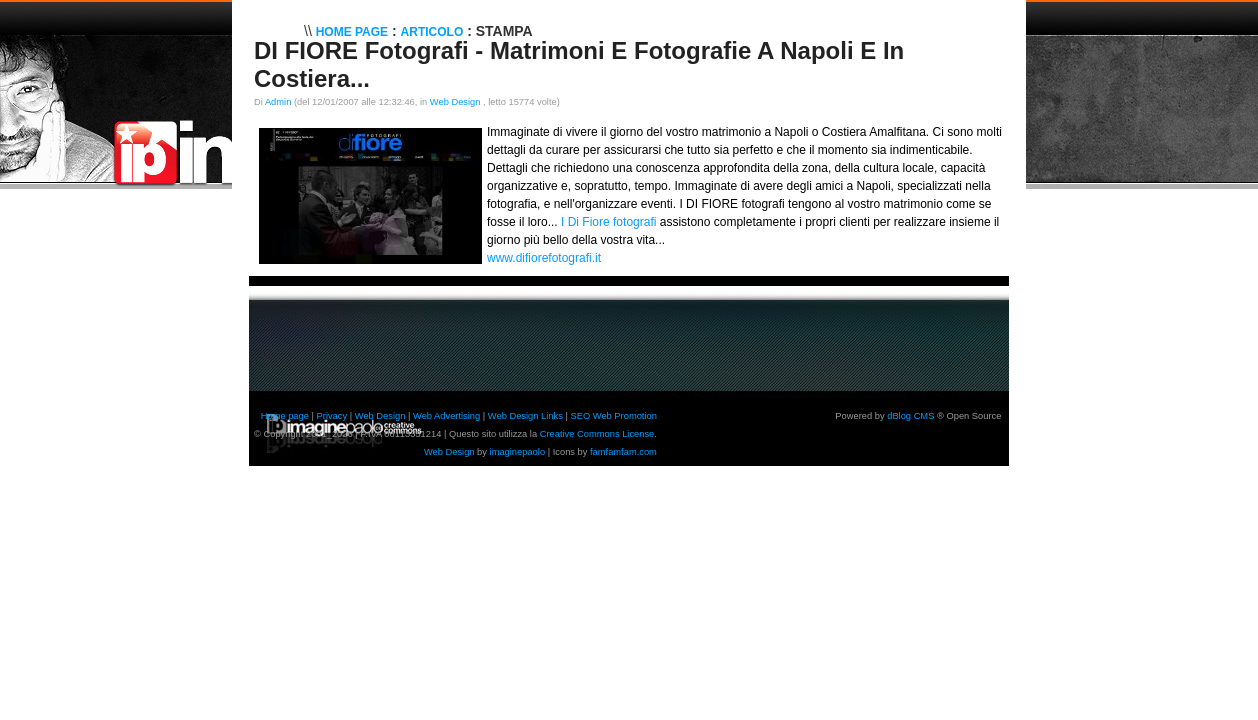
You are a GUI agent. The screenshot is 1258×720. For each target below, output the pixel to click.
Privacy (332, 416)
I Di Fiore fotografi (608, 222)
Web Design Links (525, 416)
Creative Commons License (597, 434)
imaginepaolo (518, 452)
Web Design (456, 102)
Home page (285, 416)
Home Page (352, 32)
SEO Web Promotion (613, 416)
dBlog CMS (910, 416)
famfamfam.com (623, 452)
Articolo (432, 32)
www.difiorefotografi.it (544, 258)
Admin (278, 102)
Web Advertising (446, 416)
